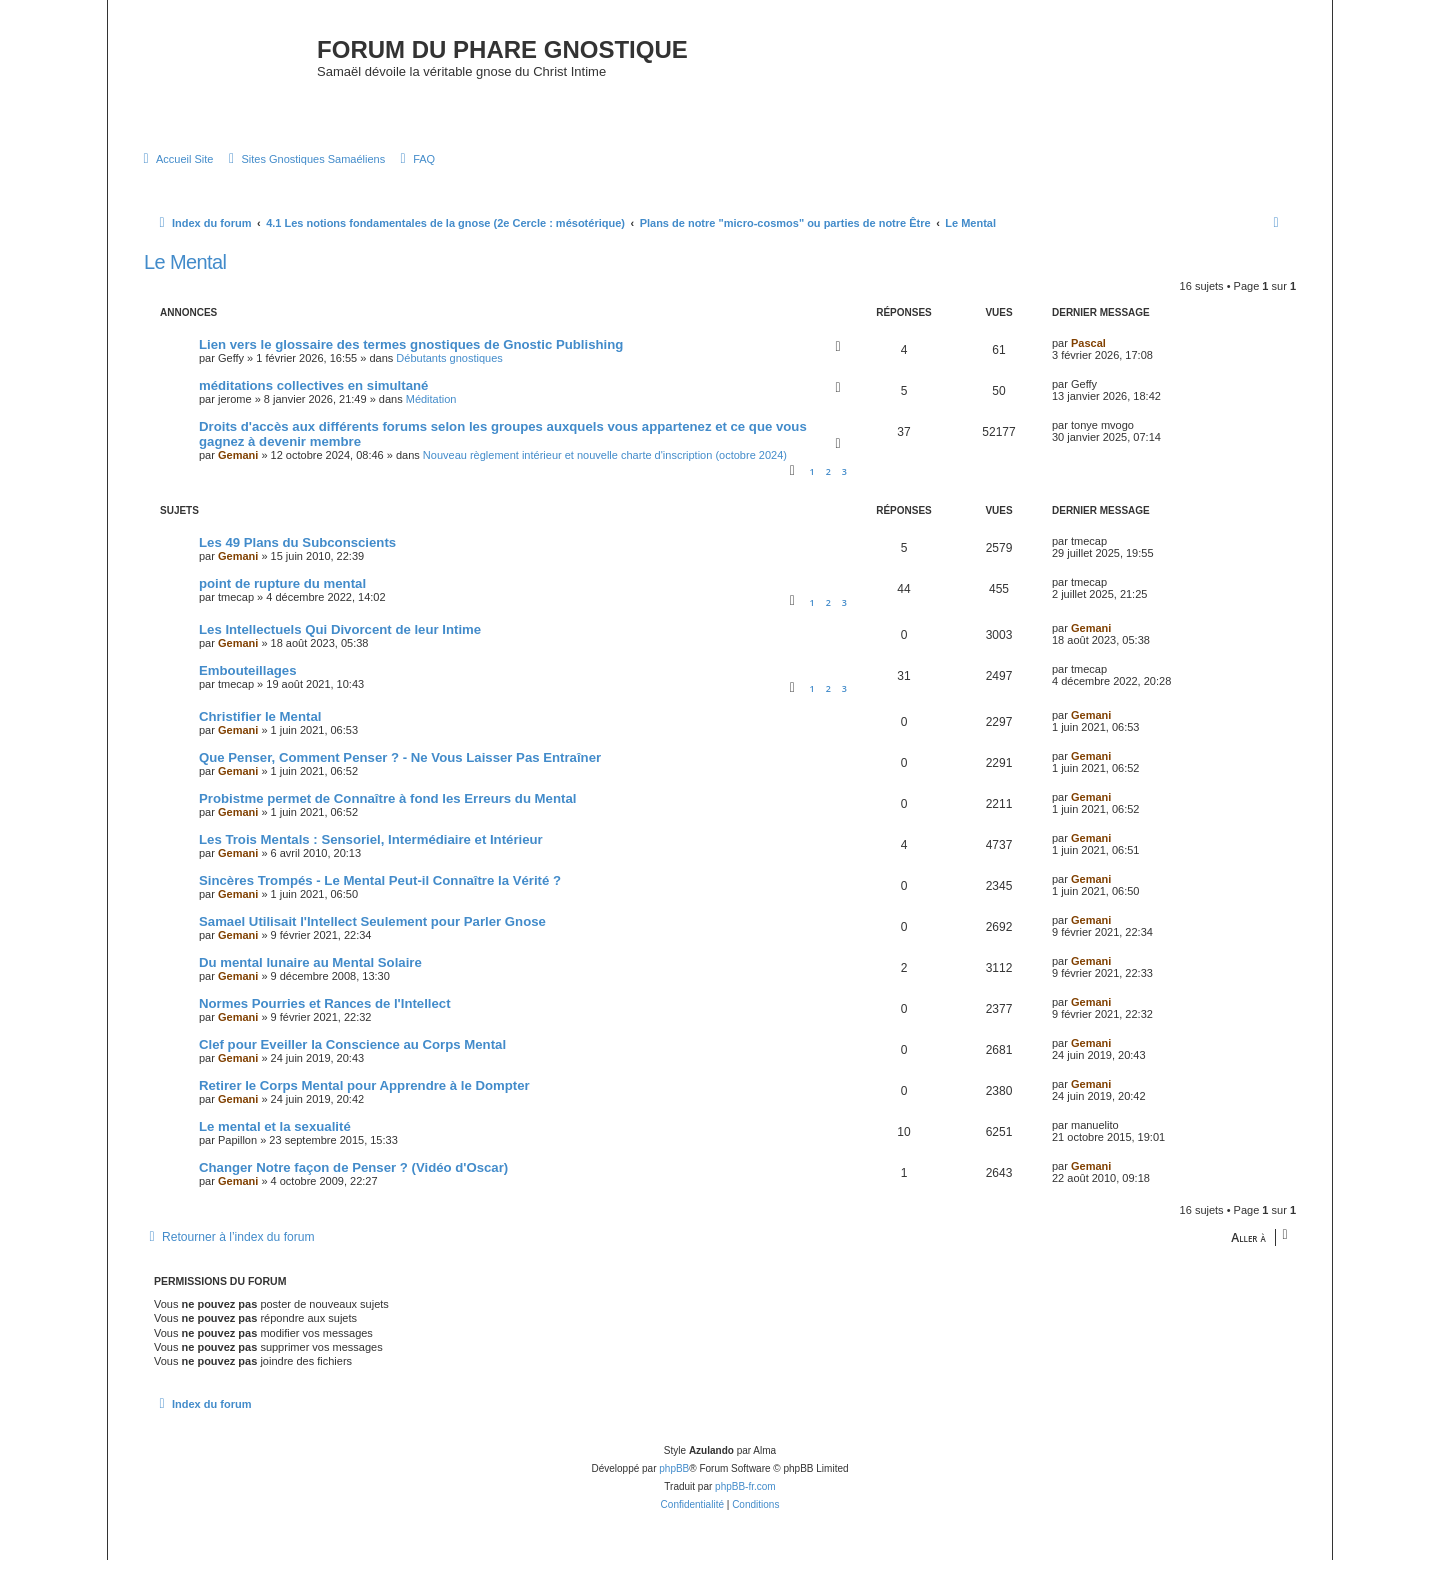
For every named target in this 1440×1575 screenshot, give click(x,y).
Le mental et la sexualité (275, 1142)
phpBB (674, 1483)
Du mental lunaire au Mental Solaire (310, 978)
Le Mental (185, 277)
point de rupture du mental (282, 599)
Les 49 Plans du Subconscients (297, 558)
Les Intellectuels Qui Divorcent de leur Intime (340, 645)
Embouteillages (247, 686)
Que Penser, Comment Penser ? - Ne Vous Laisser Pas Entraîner (400, 773)
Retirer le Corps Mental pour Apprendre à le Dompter (364, 1101)
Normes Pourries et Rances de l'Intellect (325, 1019)
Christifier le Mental (260, 732)
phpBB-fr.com (745, 1501)
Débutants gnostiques (449, 373)
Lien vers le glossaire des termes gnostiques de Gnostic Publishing (411, 359)
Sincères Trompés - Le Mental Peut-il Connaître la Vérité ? (380, 896)
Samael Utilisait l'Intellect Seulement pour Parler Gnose (372, 937)
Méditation (431, 414)
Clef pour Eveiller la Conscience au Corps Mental (352, 1060)
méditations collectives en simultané (313, 400)
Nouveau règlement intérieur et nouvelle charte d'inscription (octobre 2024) (605, 470)
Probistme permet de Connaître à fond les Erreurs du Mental (387, 814)
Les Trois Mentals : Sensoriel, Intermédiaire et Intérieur (371, 855)
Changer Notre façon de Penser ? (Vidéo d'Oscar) (353, 1183)
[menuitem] (175, 175)
